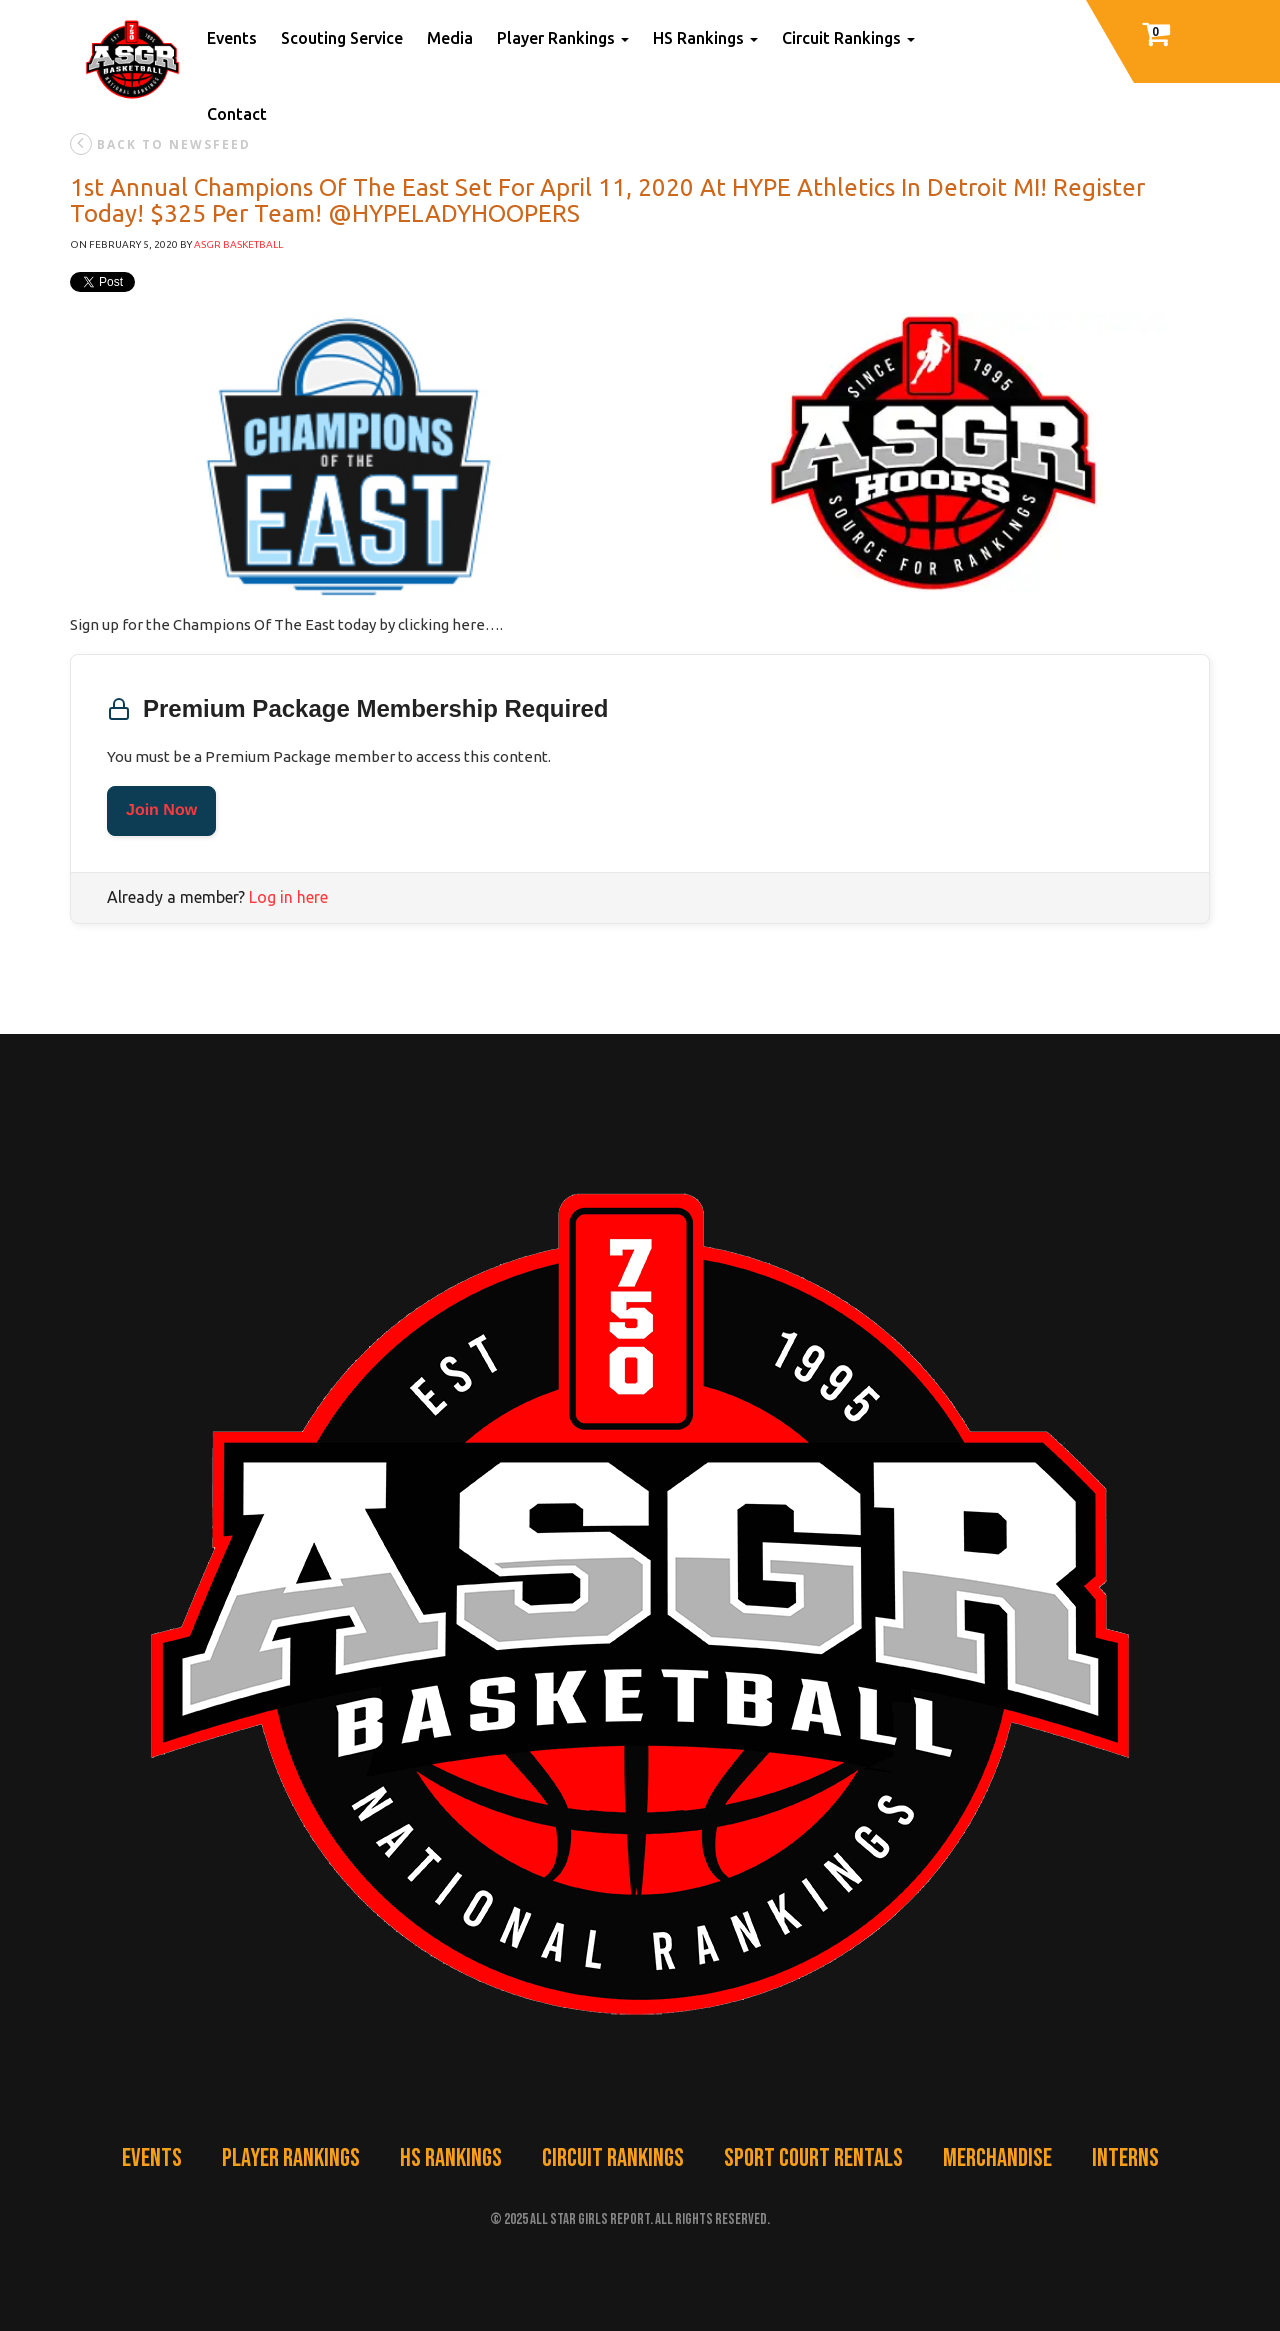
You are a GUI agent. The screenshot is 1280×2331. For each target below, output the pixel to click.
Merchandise (997, 2158)
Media (450, 38)
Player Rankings (563, 38)
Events (232, 38)
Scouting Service (342, 38)
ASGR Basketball (238, 244)
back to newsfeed (160, 144)
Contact (237, 114)
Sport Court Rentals (813, 2158)
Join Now (161, 810)
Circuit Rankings (848, 38)
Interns (1125, 2158)
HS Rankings (705, 38)
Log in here (288, 897)
